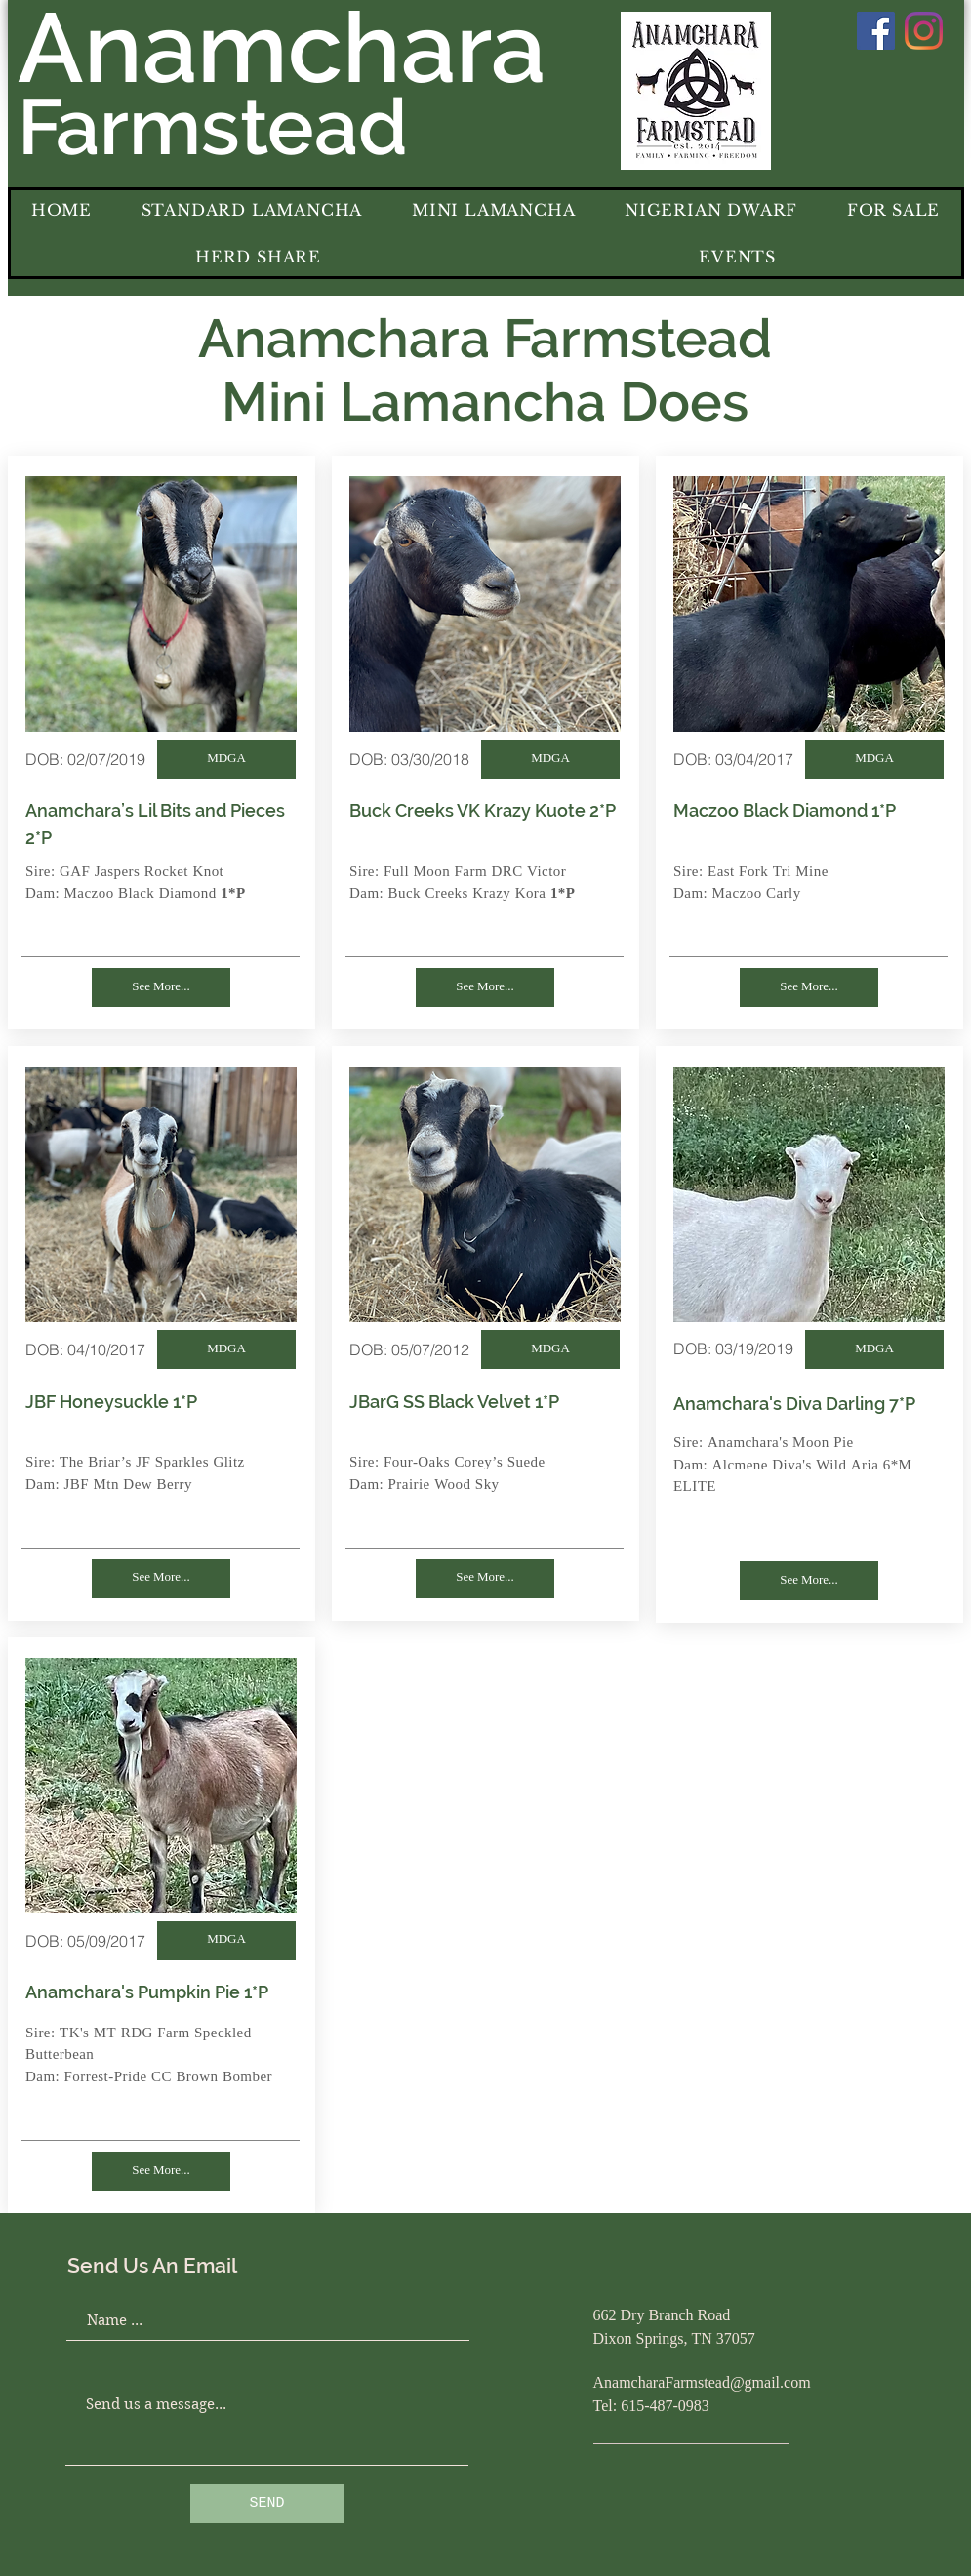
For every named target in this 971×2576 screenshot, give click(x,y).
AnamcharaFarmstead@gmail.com (702, 2383)
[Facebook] (876, 31)
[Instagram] (924, 31)
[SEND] (267, 2503)
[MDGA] (226, 759)
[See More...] (161, 987)
